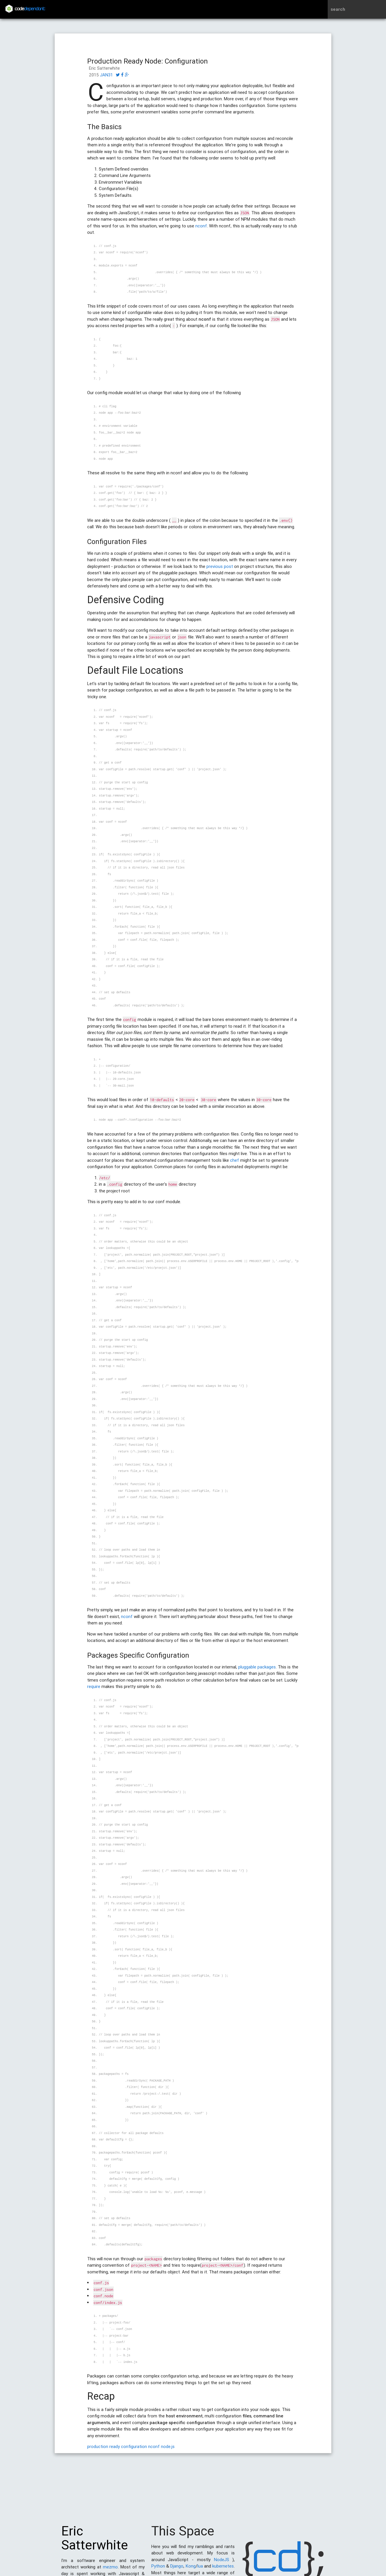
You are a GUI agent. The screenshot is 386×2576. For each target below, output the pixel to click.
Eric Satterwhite (94, 2541)
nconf (201, 226)
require (93, 1686)
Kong (191, 2569)
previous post (219, 566)
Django (176, 2569)
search (338, 9)
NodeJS (221, 2562)
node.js (168, 2446)
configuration (134, 2446)
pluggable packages (257, 1667)
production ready (103, 2446)
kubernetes (223, 2569)
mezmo (110, 2570)
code (30, 9)
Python (158, 2569)
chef (234, 1160)
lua (200, 2569)
